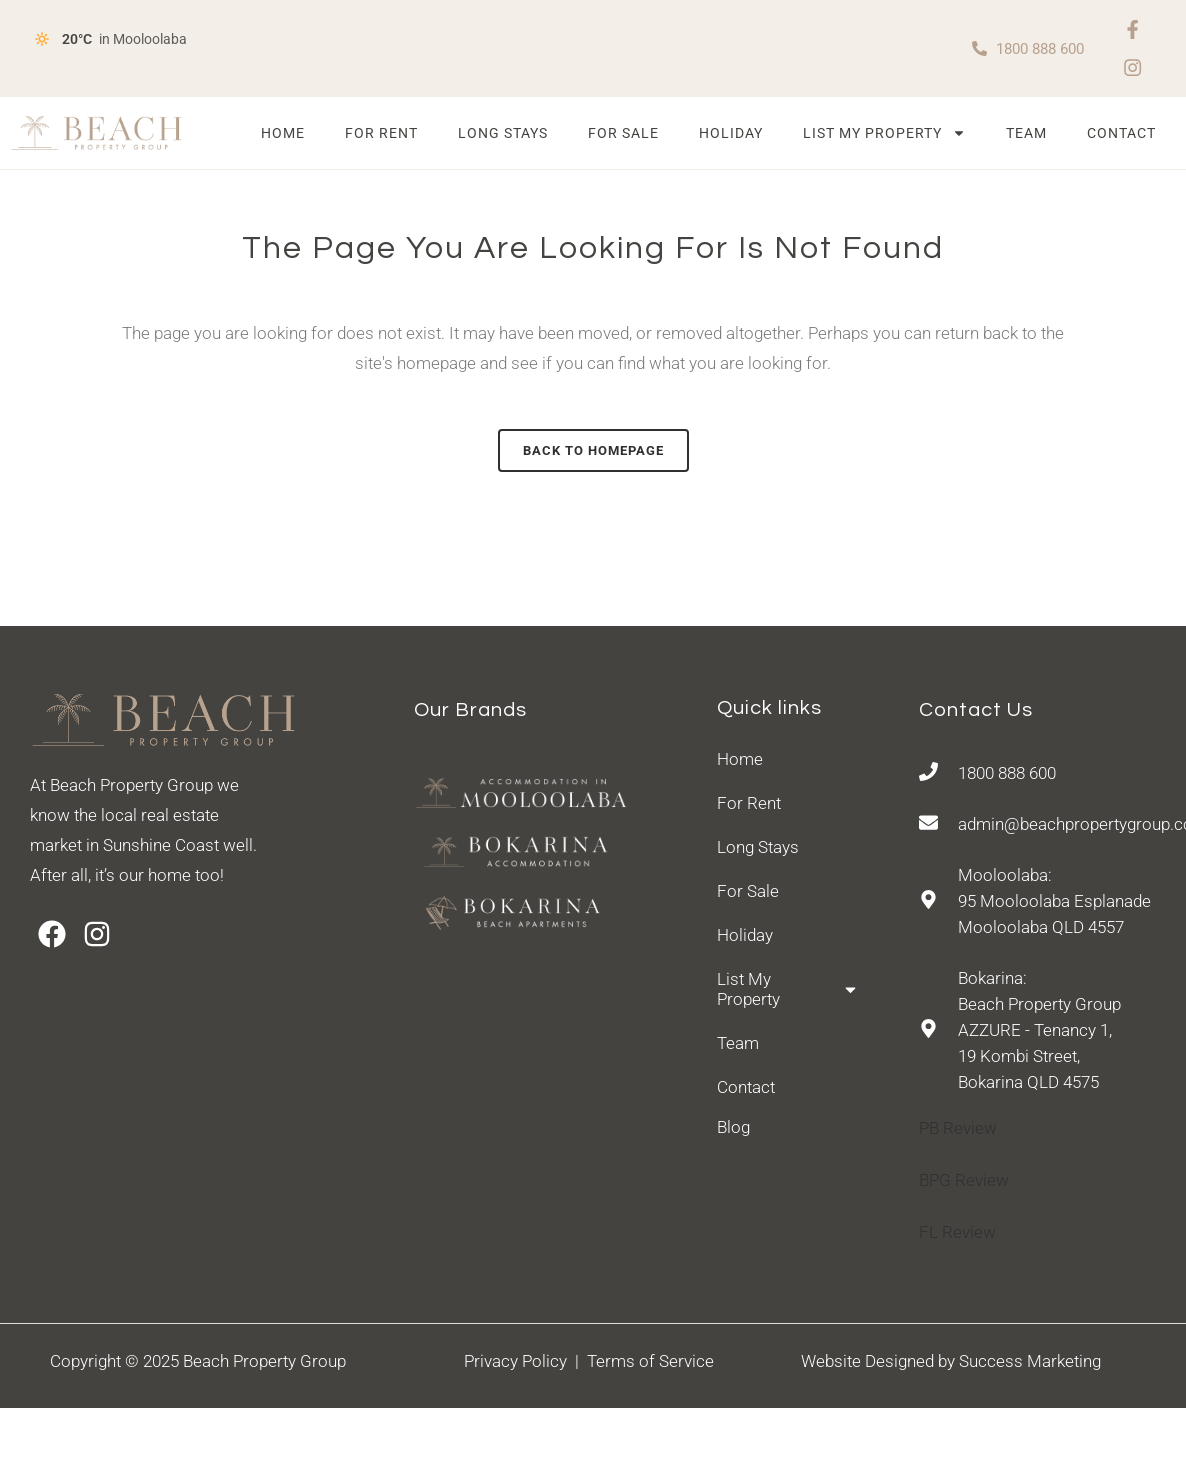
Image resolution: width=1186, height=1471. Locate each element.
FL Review (957, 1235)
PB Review (958, 1131)
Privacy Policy (519, 1363)
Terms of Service (650, 1363)
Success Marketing (1030, 1363)
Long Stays (503, 136)
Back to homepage (593, 452)
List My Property (884, 136)
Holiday (731, 136)
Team (1026, 136)
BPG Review (964, 1183)
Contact (1121, 136)
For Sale (623, 136)
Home (283, 136)
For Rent (381, 136)
